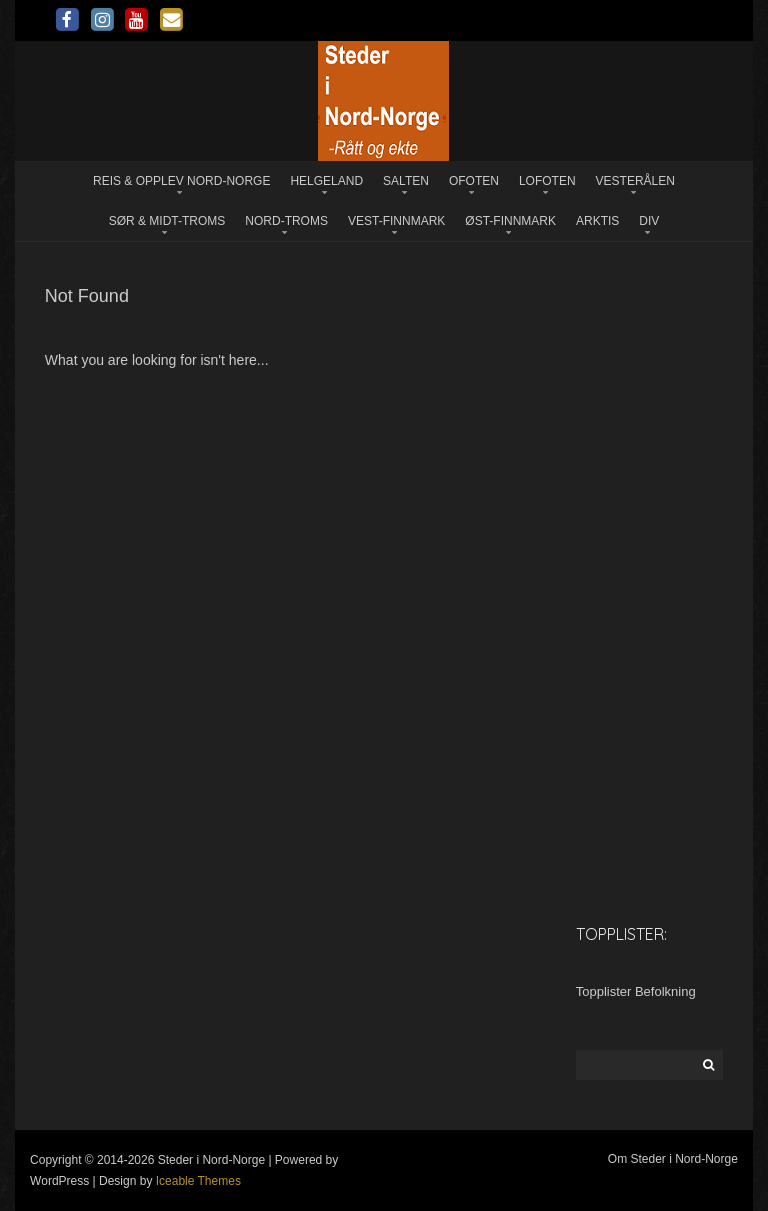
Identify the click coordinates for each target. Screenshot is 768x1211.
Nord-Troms (286, 221)
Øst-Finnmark (510, 221)
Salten (406, 181)
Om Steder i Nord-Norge (673, 1159)
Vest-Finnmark (396, 221)
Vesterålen (635, 181)
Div (649, 221)
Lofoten (547, 181)
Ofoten (474, 181)
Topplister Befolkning (636, 991)
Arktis (597, 221)
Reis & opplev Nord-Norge (181, 181)
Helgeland (326, 181)
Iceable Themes (198, 1181)
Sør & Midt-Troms (167, 221)
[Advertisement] (649, 592)
